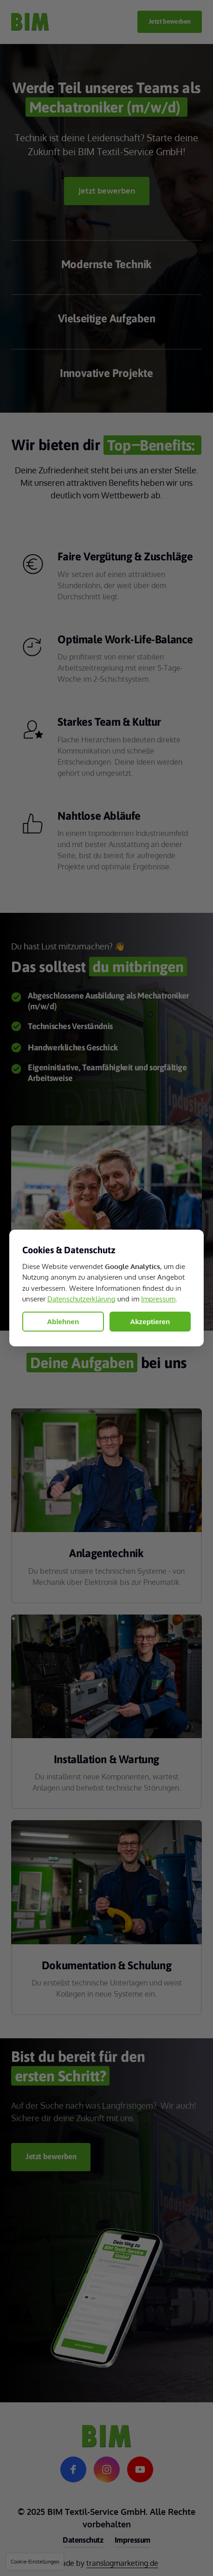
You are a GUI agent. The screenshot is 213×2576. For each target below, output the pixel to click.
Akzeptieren (150, 1322)
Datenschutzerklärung (81, 1298)
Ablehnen (63, 1322)
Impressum (158, 1298)
